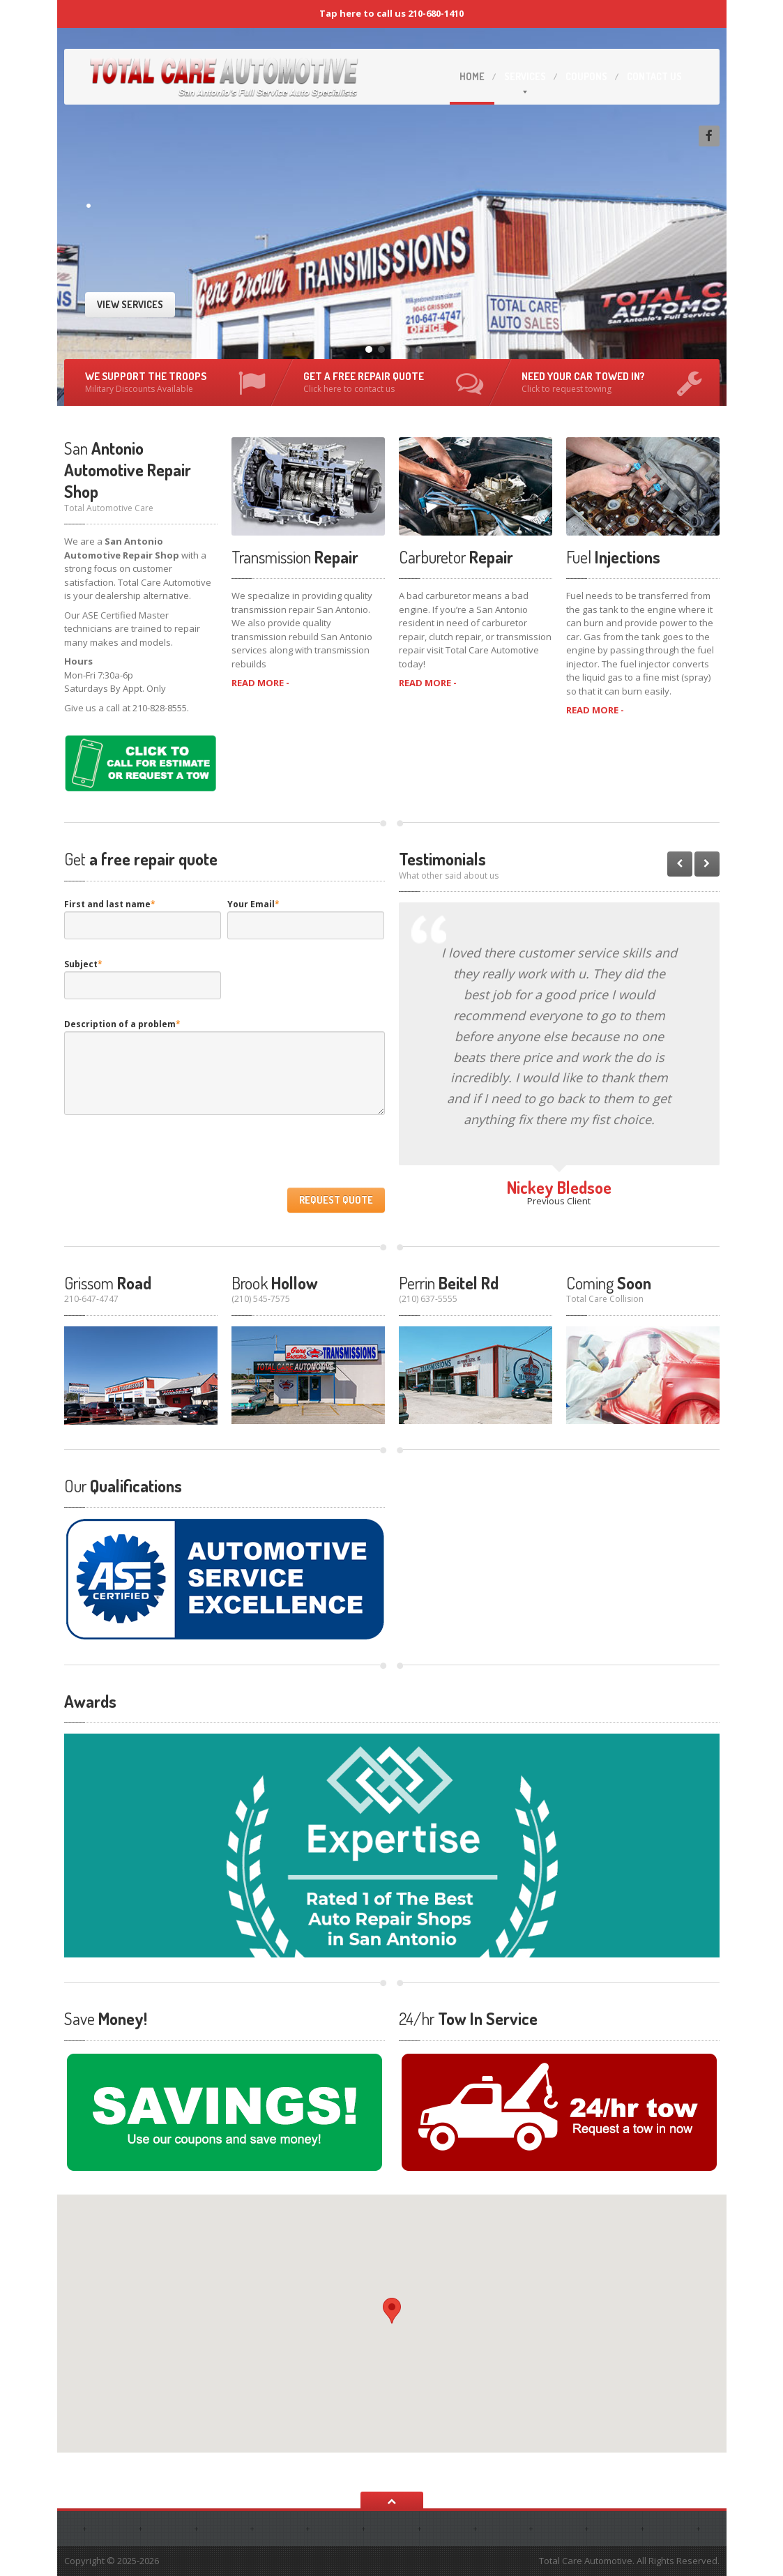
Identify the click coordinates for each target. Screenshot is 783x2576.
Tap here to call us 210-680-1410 (391, 13)
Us (654, 76)
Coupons (586, 76)
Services (525, 76)
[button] (392, 2311)
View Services (130, 304)
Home (472, 76)
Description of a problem (122, 1024)
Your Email (253, 904)
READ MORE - (260, 682)
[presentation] (170, 1155)
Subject (83, 964)
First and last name (109, 904)
